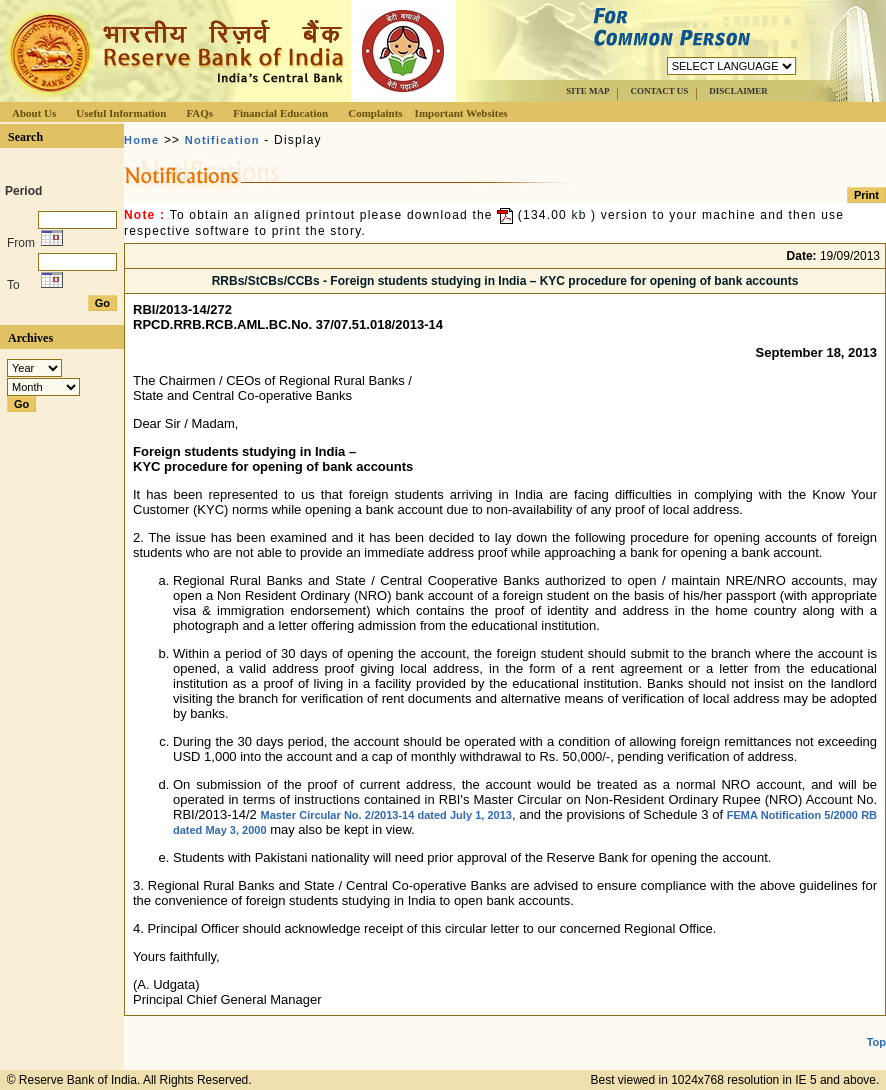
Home (141, 140)
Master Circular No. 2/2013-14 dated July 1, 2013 (386, 815)
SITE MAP (587, 91)
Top (876, 1042)
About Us (34, 113)
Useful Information (121, 113)
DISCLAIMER (738, 91)
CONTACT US (659, 91)
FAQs (199, 113)
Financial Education (280, 113)
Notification (222, 140)
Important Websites (461, 113)
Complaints (375, 113)
